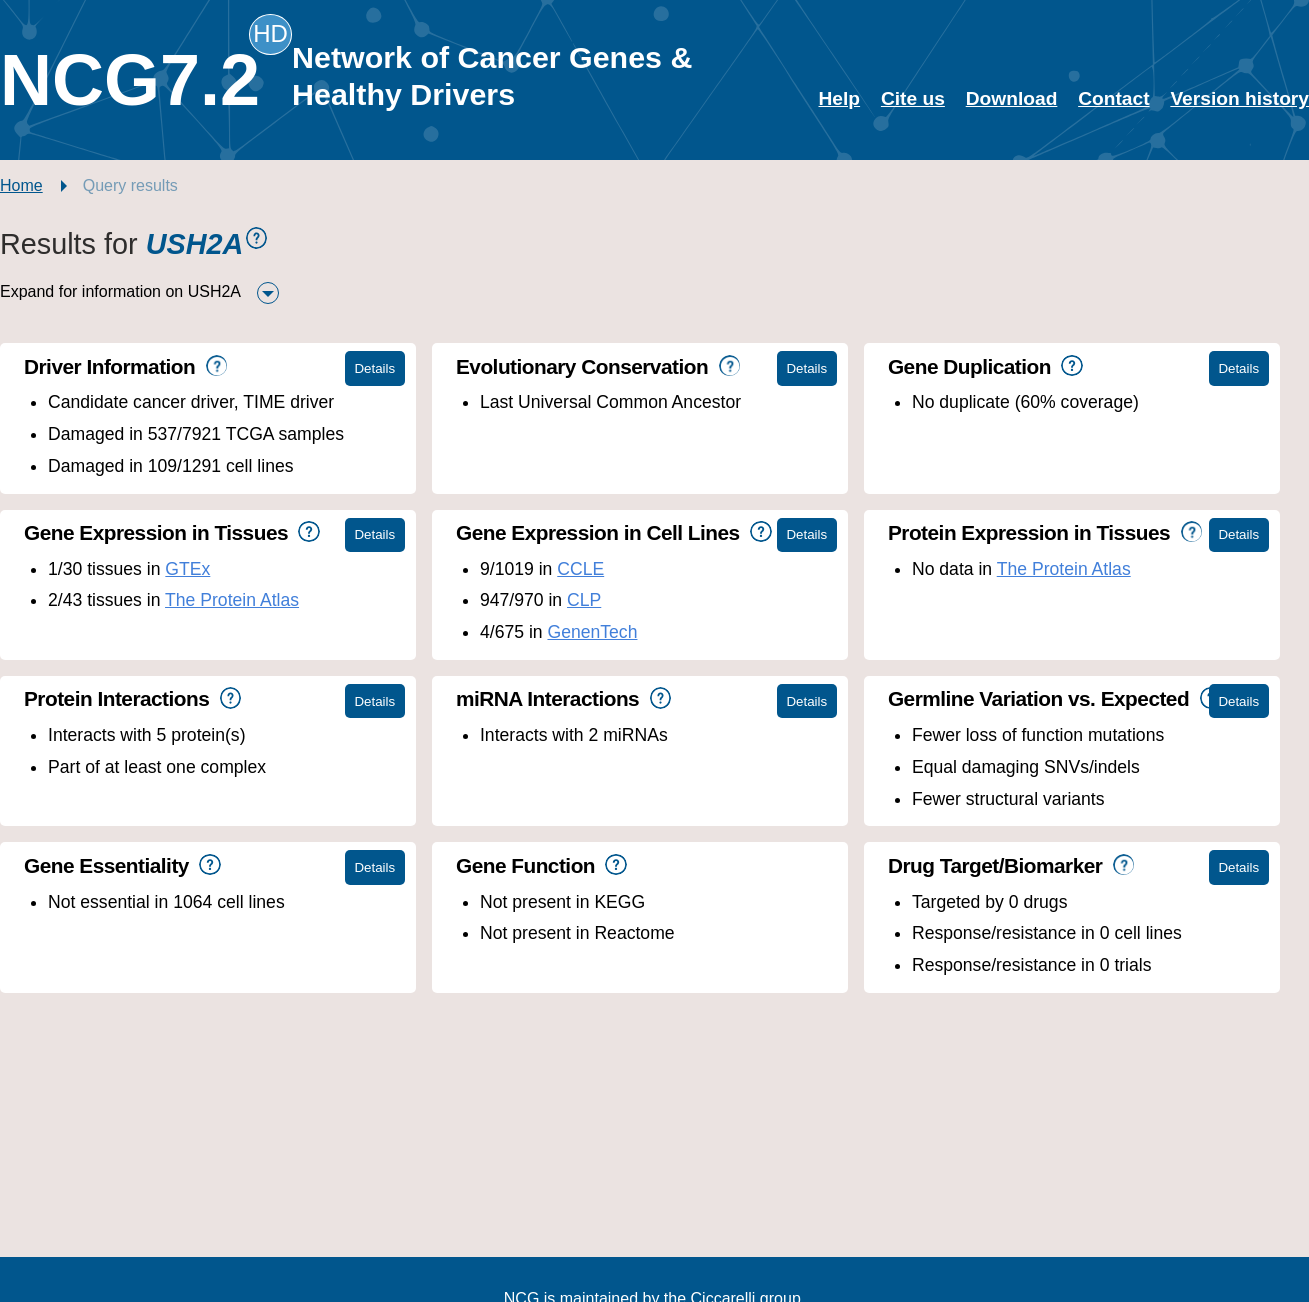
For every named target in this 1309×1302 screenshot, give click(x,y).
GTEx (187, 569)
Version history (1239, 98)
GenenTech (592, 632)
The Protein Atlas (232, 600)
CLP (584, 600)
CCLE (580, 569)
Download (1012, 98)
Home (21, 185)
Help (840, 98)
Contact (1113, 98)
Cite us (913, 98)
